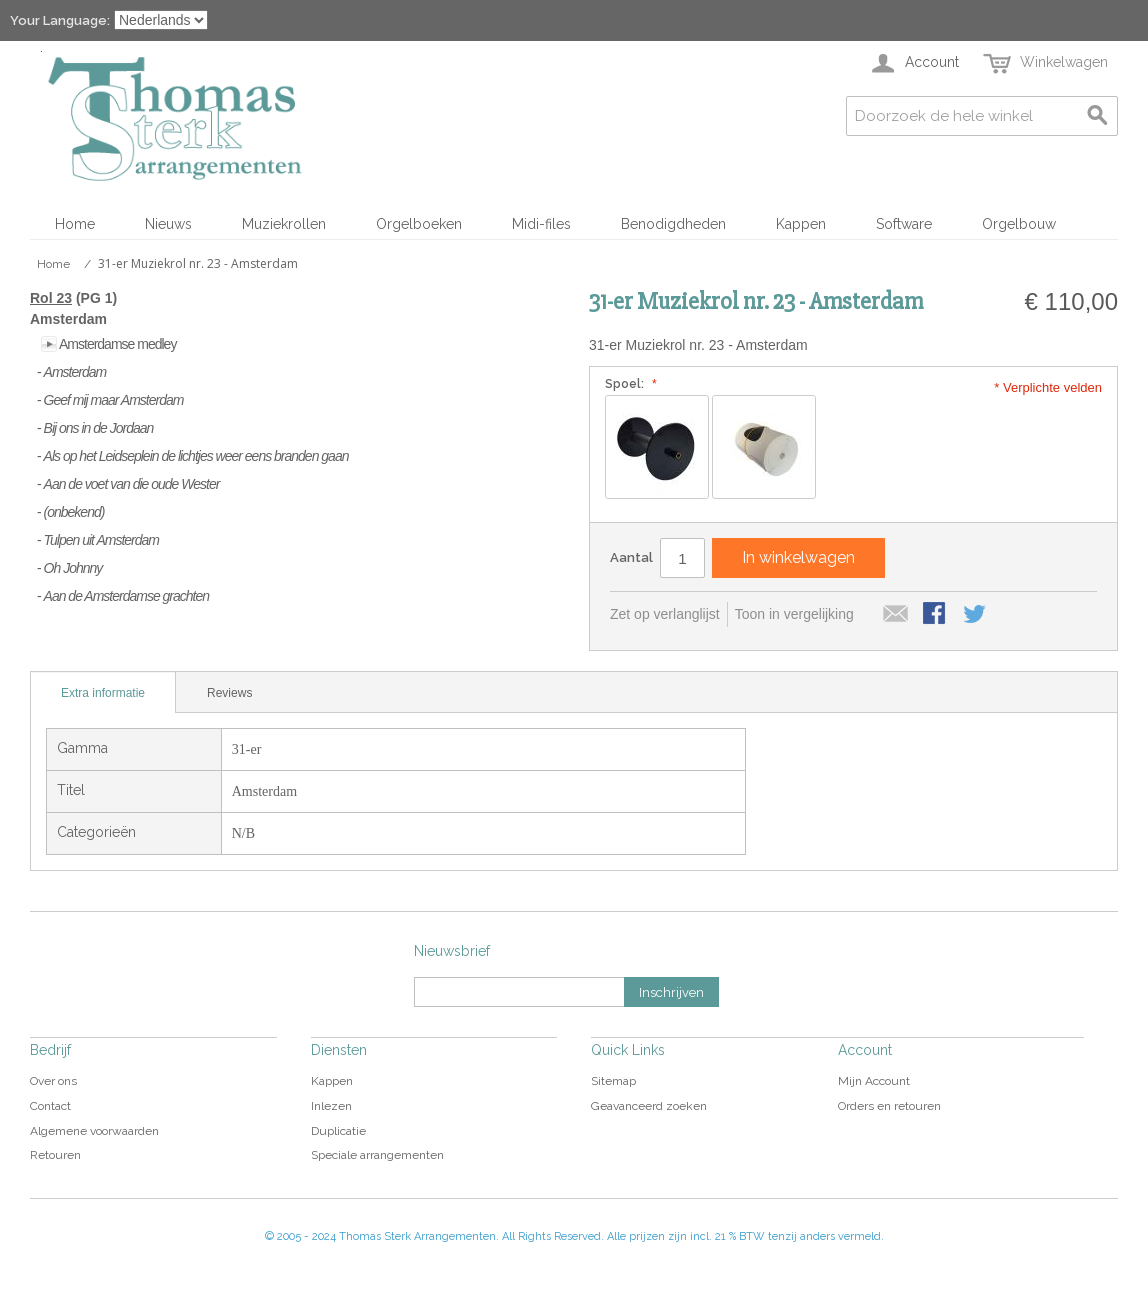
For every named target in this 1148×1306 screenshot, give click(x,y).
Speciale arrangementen (377, 1155)
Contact (50, 1106)
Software (904, 224)
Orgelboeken (419, 224)
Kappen (801, 224)
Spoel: (628, 384)
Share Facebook (936, 615)
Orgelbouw (1019, 224)
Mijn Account (874, 1081)
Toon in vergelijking (794, 614)
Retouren (55, 1155)
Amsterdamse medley (117, 344)
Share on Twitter (976, 615)
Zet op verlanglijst (665, 614)
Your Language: (60, 20)
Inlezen (331, 1106)
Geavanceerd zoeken (649, 1106)
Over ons (53, 1081)
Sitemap (613, 1081)
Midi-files (541, 224)
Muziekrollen (284, 224)
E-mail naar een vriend (896, 615)
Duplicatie (338, 1131)
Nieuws (168, 224)
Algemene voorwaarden (94, 1131)
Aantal (631, 557)
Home (75, 224)
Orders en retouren (889, 1106)
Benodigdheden (673, 224)
